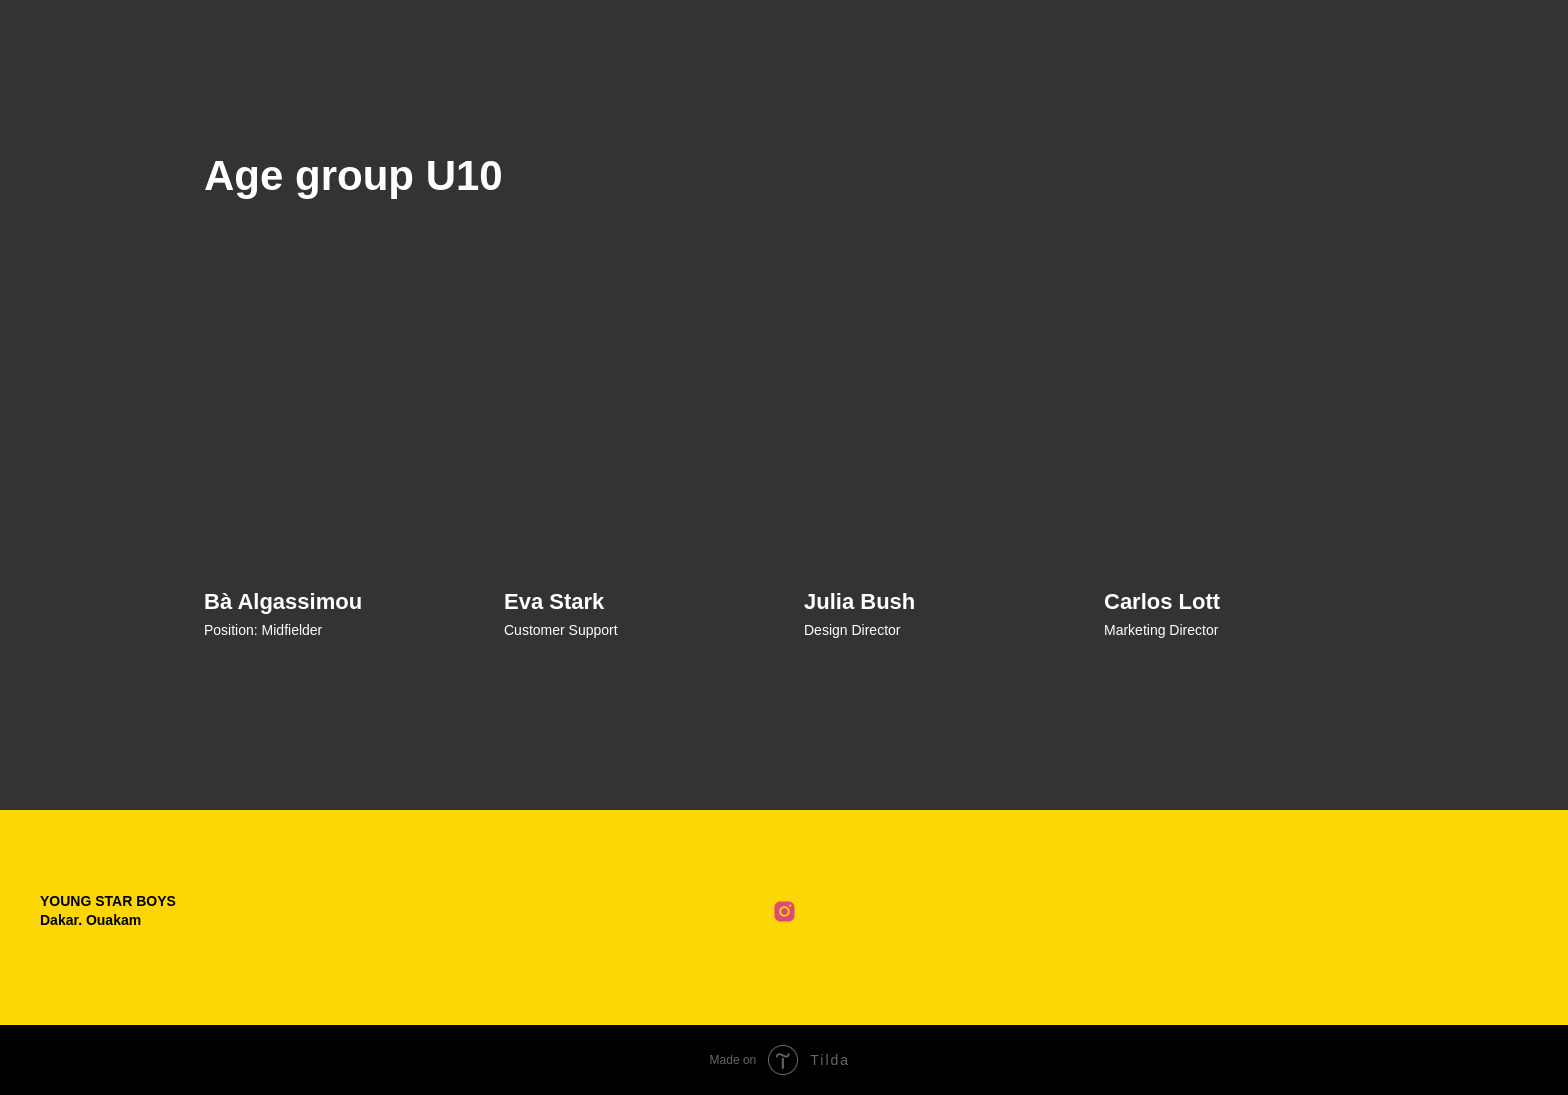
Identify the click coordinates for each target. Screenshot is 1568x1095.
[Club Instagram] (784, 911)
